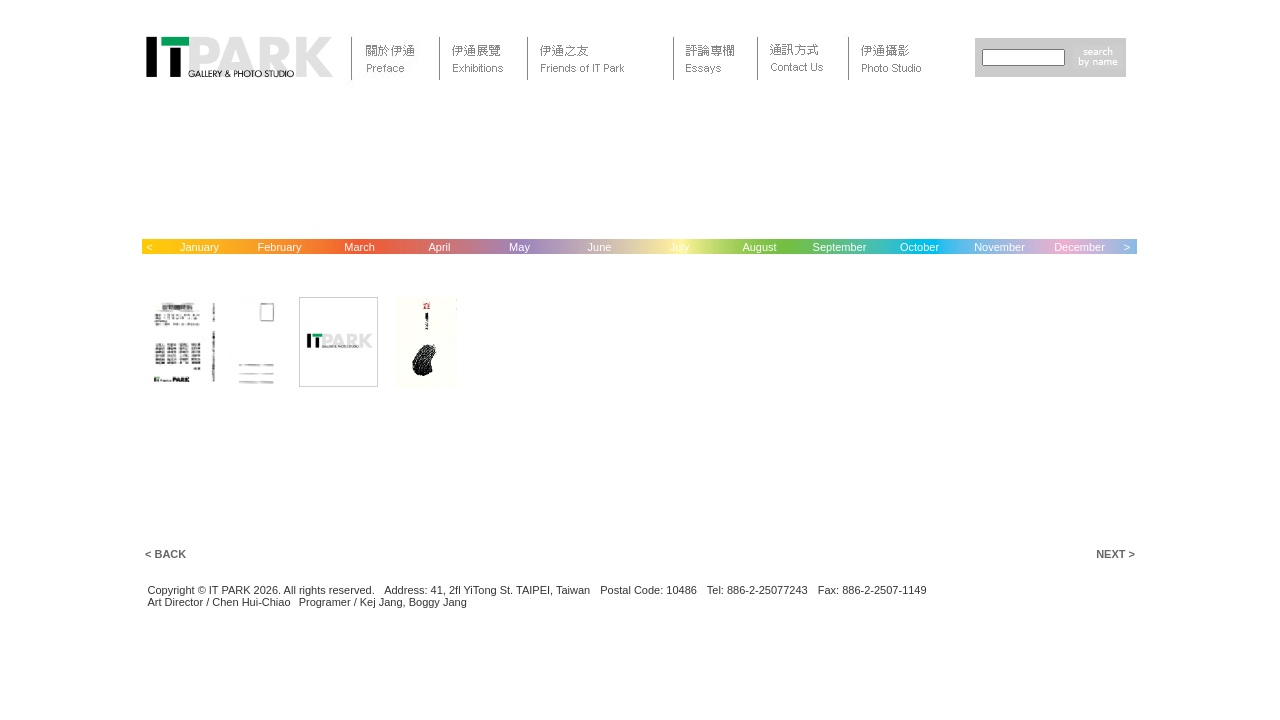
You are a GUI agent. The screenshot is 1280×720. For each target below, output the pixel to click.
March (359, 247)
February (279, 247)
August (759, 247)
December (1079, 247)
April (439, 247)
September (840, 247)
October (919, 247)
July (680, 247)
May (519, 247)
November (999, 247)
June (600, 247)
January (199, 247)
